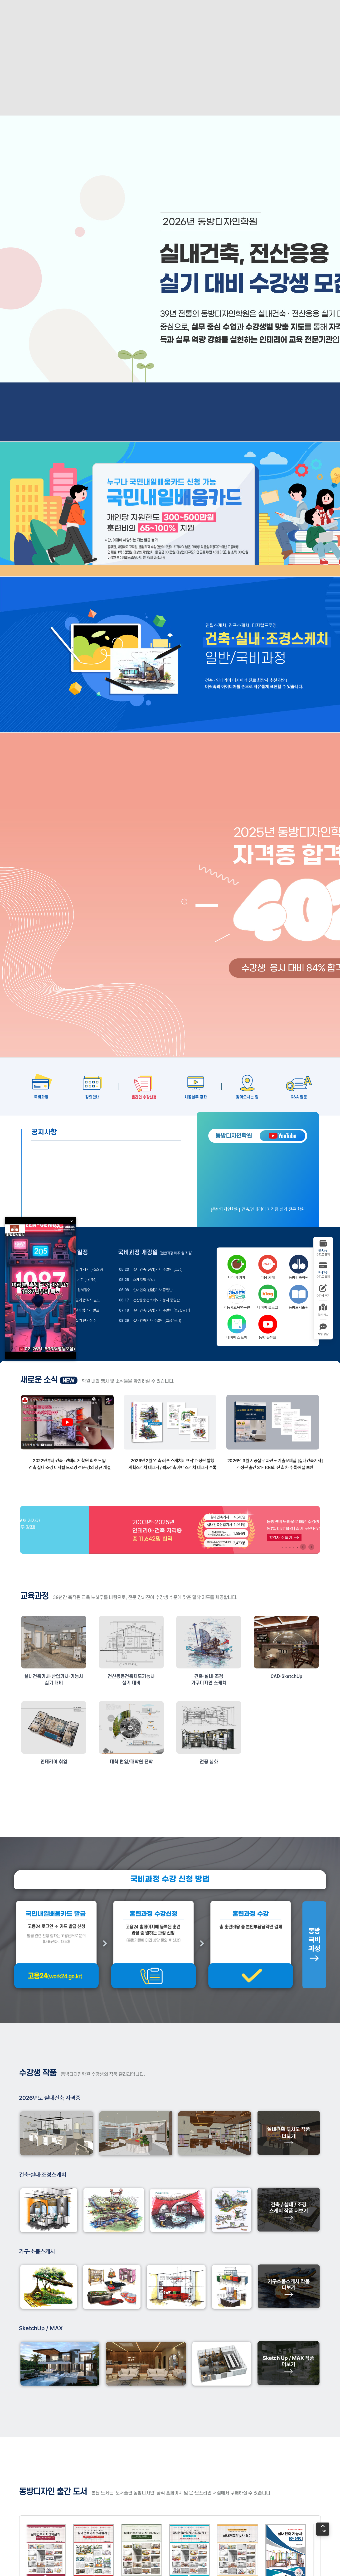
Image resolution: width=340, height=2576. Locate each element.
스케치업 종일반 (145, 1279)
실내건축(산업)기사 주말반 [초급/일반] (161, 1310)
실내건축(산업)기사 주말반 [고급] (158, 1269)
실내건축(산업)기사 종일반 (153, 1290)
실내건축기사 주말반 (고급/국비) (157, 1320)
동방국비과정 (314, 1944)
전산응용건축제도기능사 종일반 (156, 1300)
